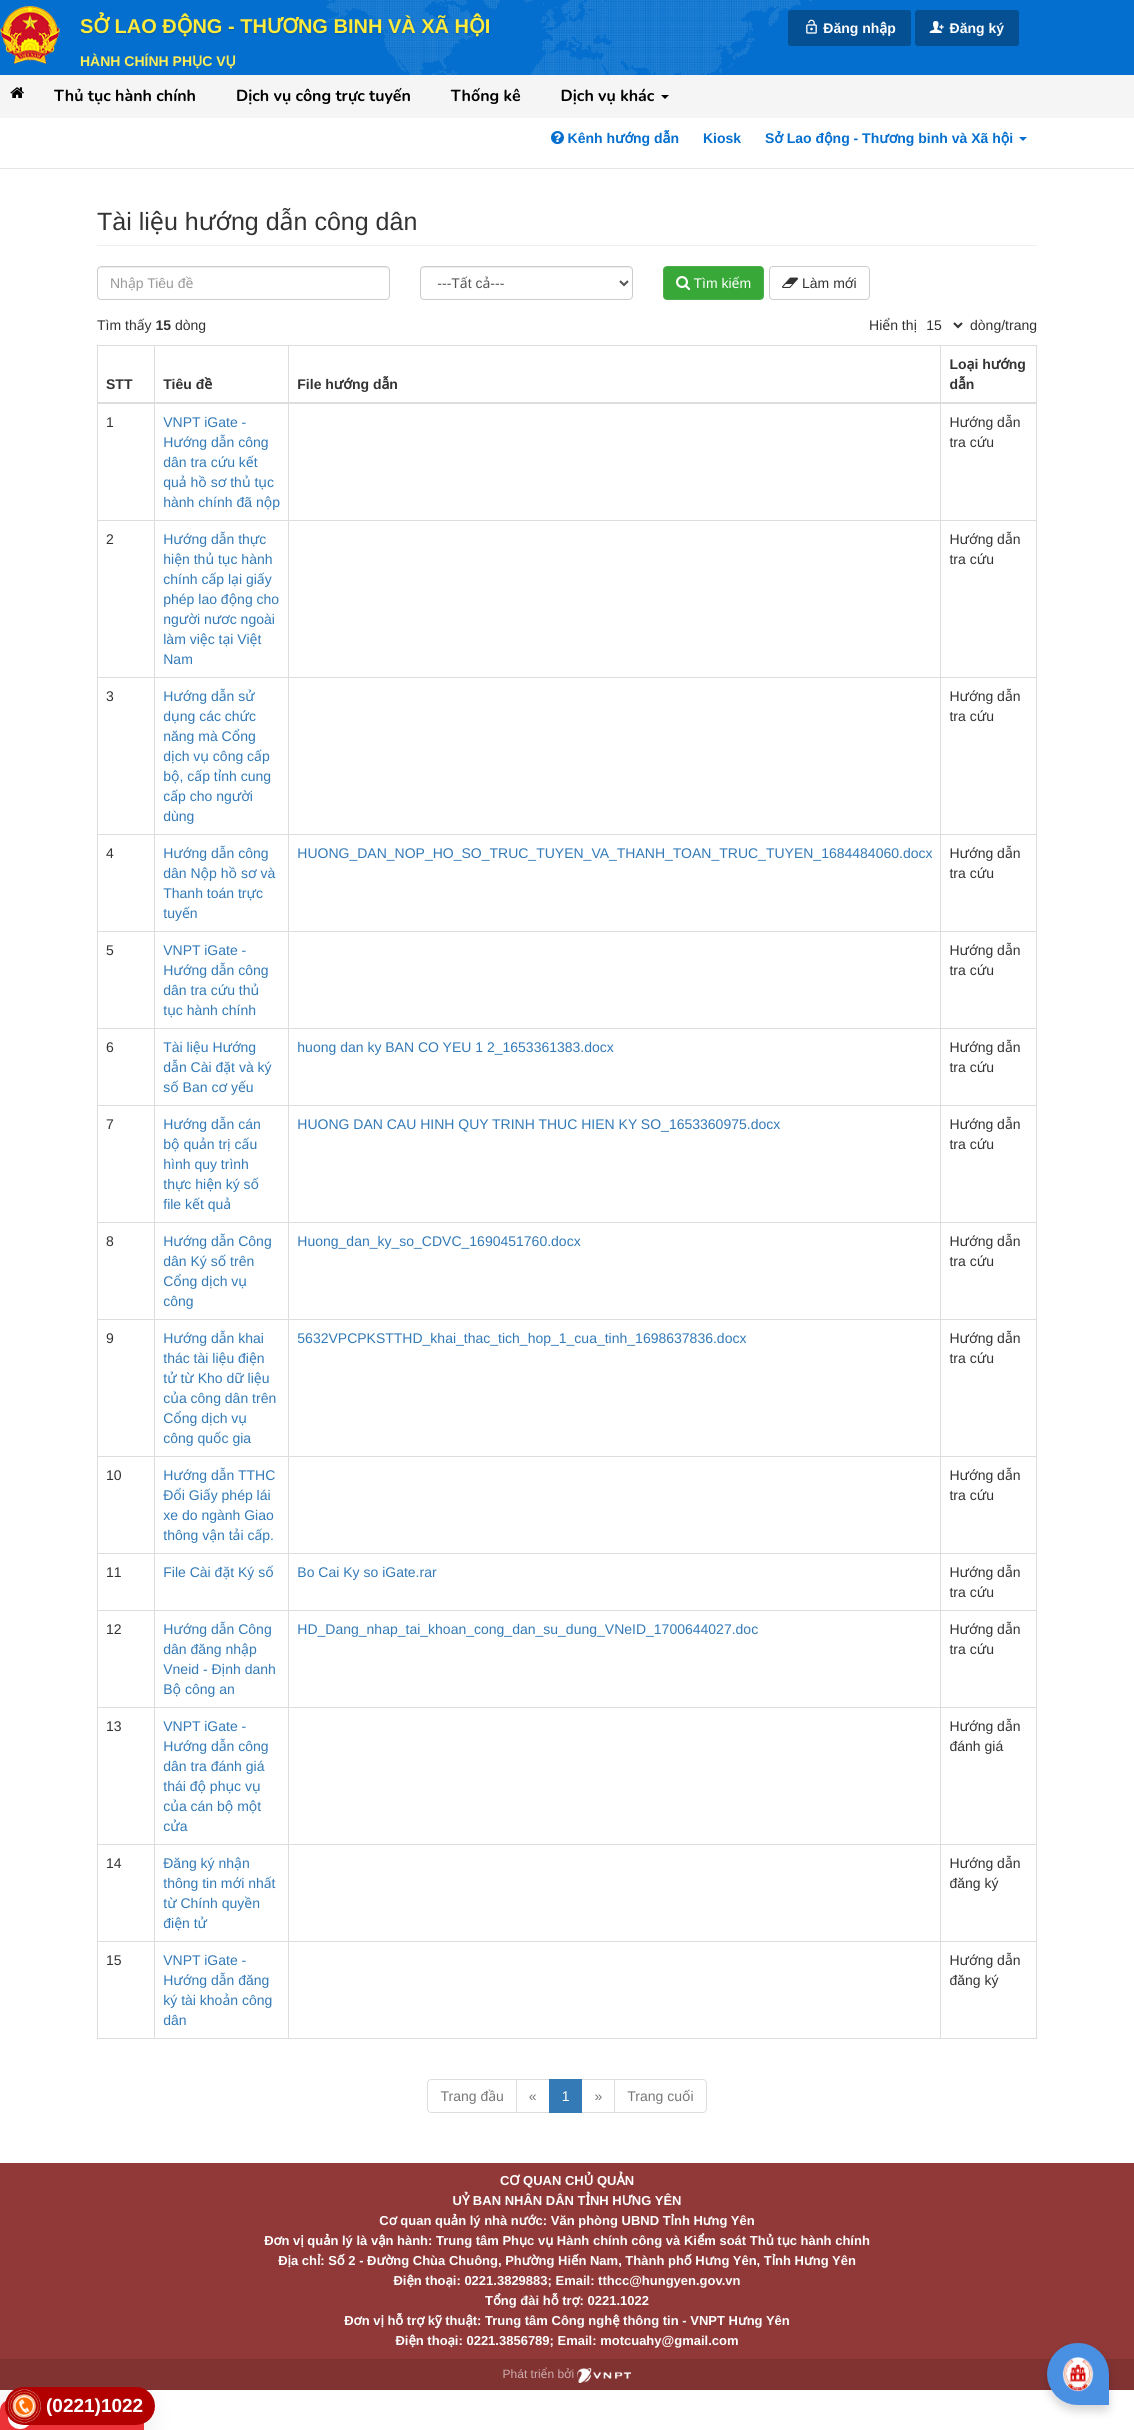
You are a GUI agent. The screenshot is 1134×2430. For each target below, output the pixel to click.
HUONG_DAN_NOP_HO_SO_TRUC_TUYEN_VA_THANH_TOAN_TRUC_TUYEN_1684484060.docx (614, 853)
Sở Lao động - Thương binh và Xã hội (285, 27)
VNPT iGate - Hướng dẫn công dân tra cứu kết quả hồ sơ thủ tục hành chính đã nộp (221, 462)
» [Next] (598, 2096)
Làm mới (819, 283)
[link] (80, 2406)
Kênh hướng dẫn (615, 138)
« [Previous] (533, 2096)
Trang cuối (660, 2096)
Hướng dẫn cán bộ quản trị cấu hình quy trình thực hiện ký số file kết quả (212, 1164)
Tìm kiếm (713, 283)
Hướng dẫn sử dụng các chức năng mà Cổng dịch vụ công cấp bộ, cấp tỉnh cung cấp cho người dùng (217, 756)
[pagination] (944, 325)
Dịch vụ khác (615, 96)
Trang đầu (471, 2096)
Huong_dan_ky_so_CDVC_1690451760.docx (438, 1241)
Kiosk (722, 138)
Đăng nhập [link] (849, 27)
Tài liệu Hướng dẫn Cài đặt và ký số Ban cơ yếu (217, 1067)
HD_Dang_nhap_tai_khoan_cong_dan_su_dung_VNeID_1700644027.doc (527, 1629)
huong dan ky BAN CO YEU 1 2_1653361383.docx (455, 1047)
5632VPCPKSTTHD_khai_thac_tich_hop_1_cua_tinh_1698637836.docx (521, 1338)
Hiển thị (893, 325)
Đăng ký (967, 27)
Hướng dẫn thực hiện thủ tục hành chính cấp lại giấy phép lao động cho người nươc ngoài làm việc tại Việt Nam (221, 599)
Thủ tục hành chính (125, 96)
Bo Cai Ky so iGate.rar (366, 1572)
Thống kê (486, 96)
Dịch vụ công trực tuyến (323, 96)
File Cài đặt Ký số (218, 1572)
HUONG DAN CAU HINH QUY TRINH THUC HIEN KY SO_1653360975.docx (538, 1124)
